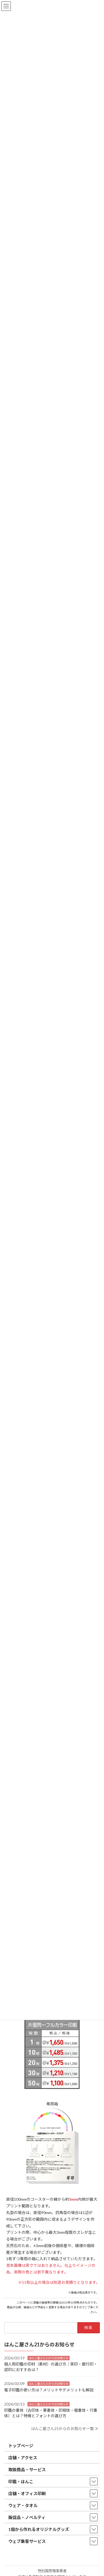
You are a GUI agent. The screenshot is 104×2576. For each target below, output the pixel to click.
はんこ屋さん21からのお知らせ (48, 2357)
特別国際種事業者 (52, 2570)
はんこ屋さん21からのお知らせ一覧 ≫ (64, 2428)
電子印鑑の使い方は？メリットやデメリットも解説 (48, 2390)
